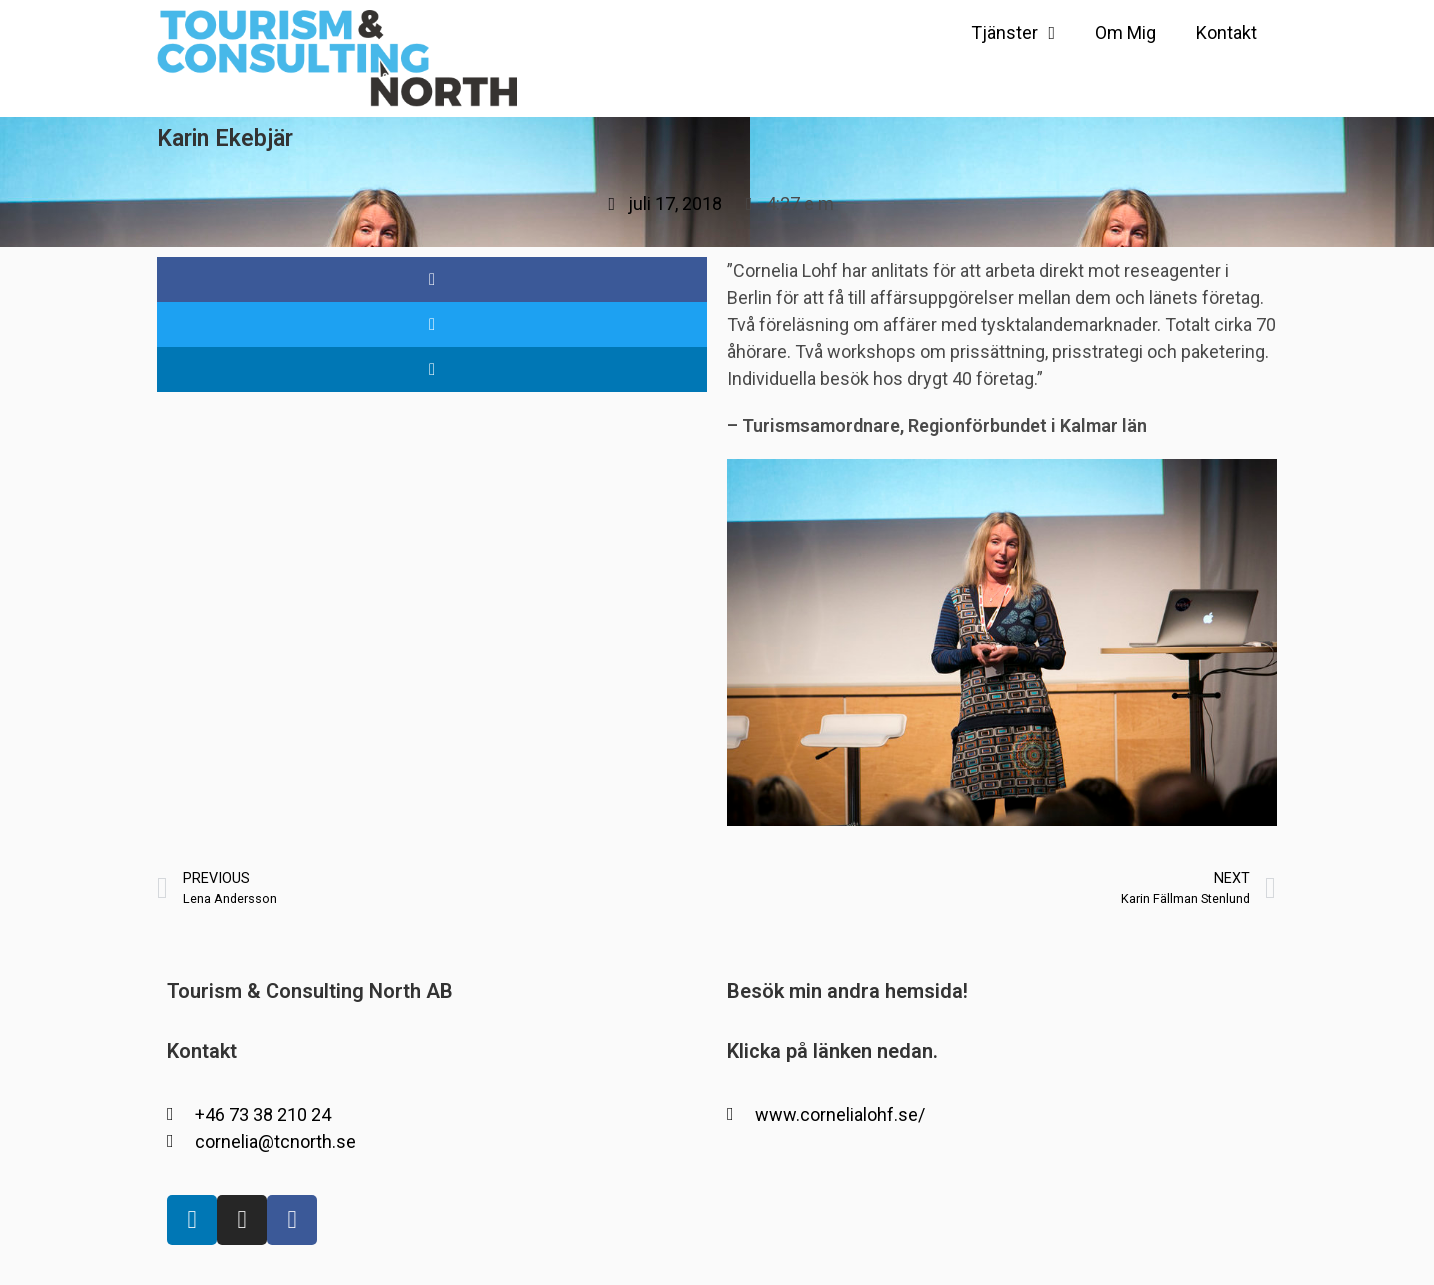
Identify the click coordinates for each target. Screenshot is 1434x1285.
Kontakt (1226, 32)
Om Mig (1125, 32)
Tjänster (1013, 33)
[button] (432, 279)
